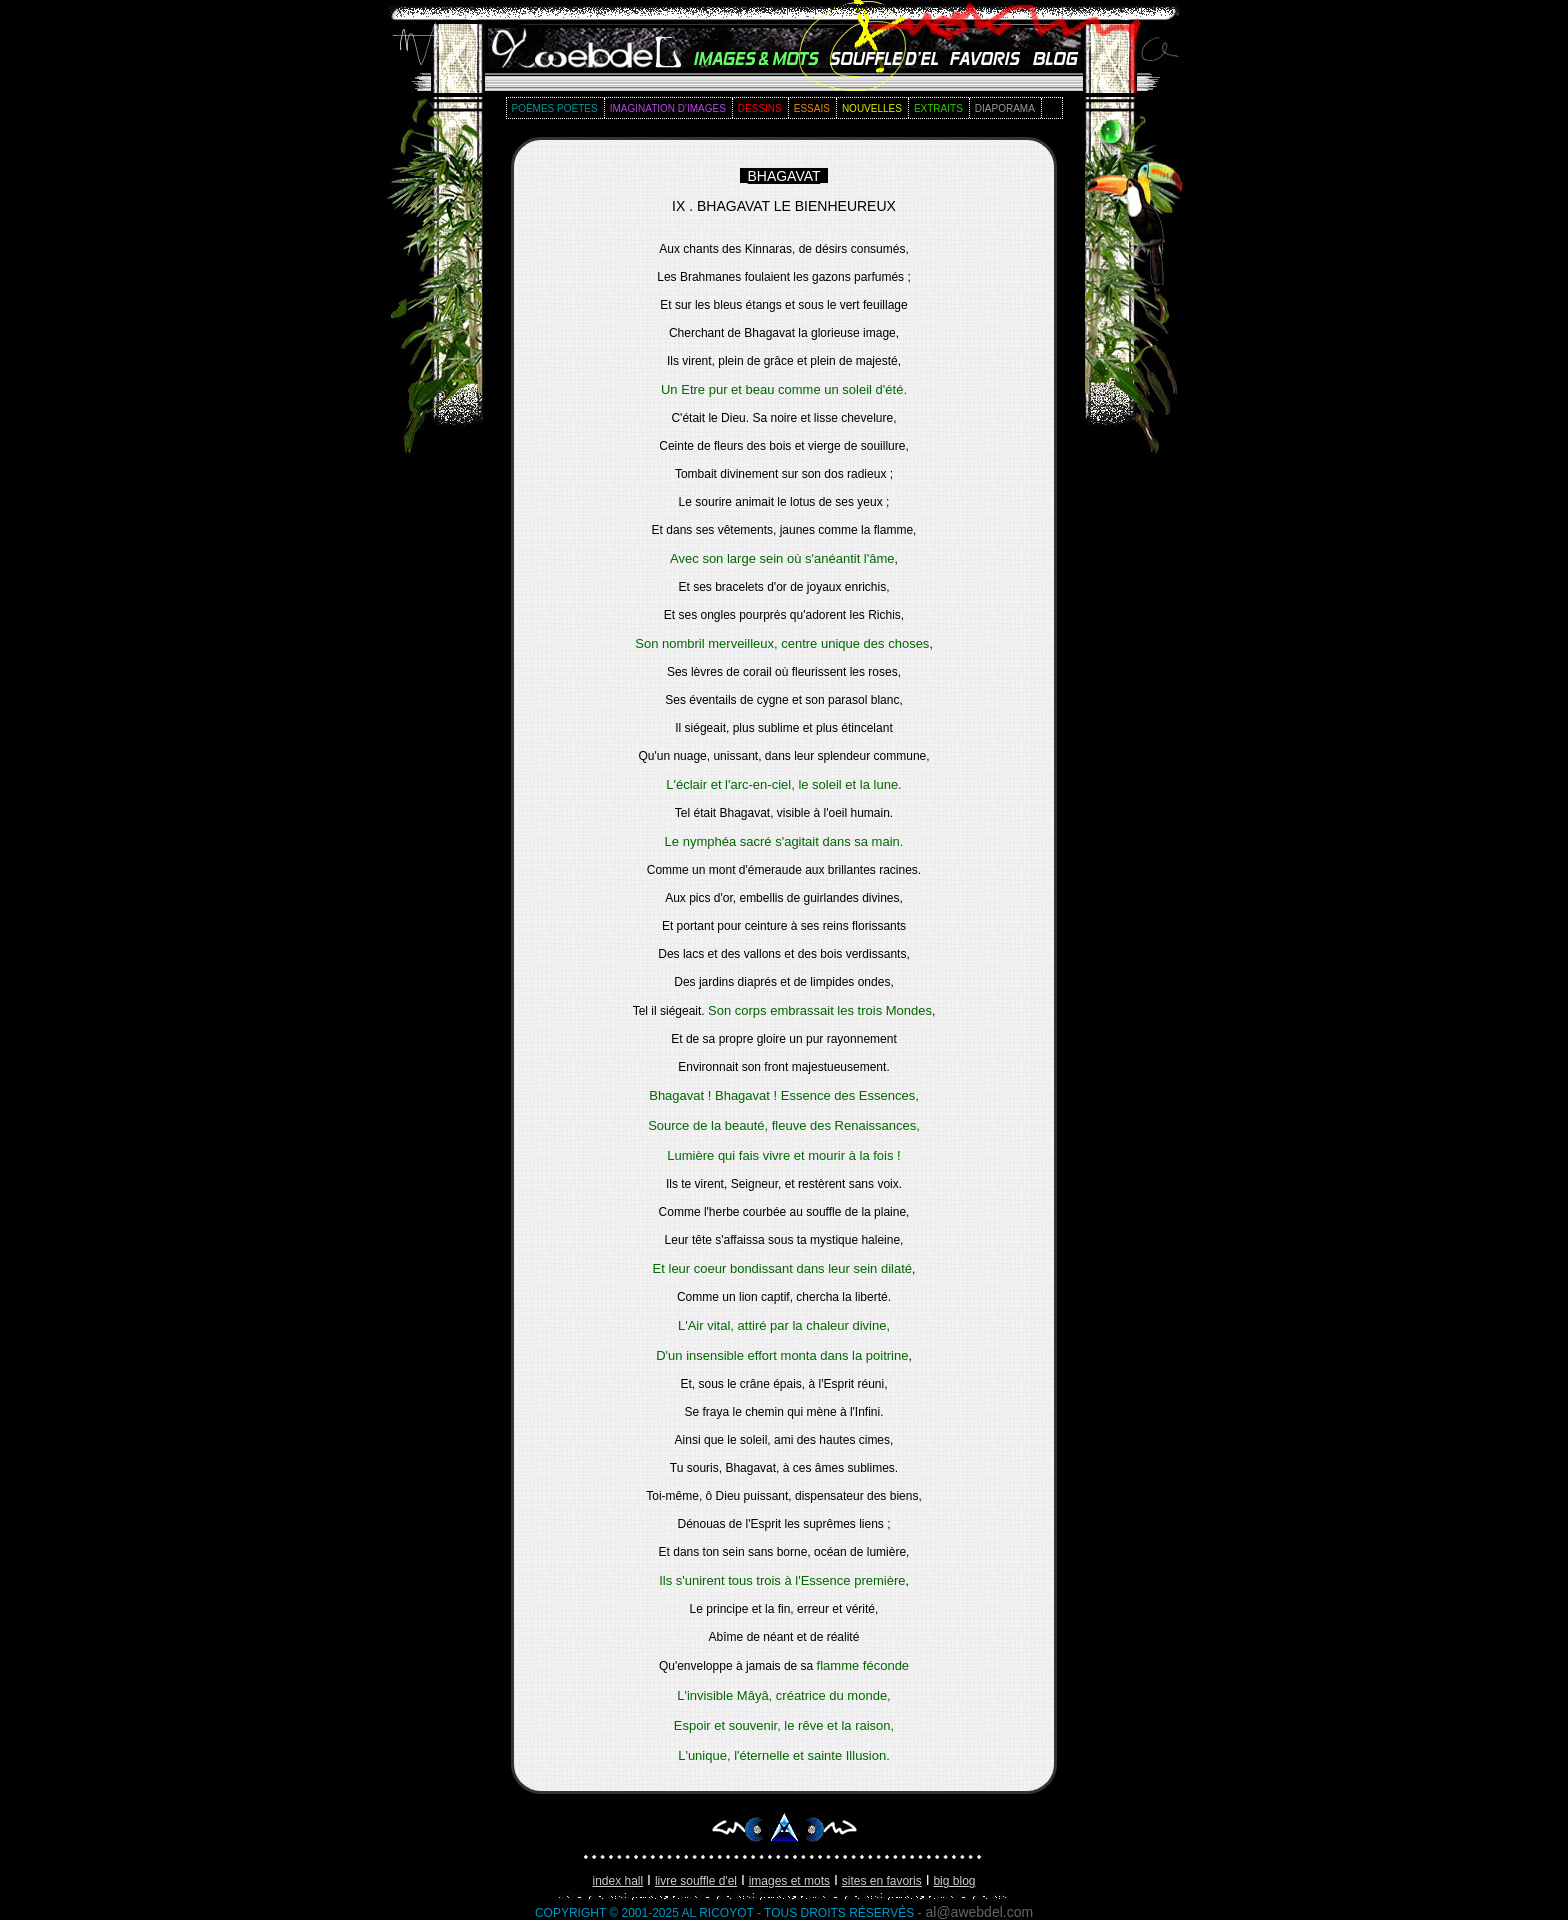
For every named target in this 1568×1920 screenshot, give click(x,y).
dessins (760, 108)
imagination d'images (668, 108)
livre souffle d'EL (696, 1881)
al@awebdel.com (980, 1912)
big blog (954, 1881)
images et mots (789, 1881)
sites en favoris (882, 1881)
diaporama (1005, 108)
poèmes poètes (555, 108)
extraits (938, 108)
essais (812, 108)
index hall (618, 1881)
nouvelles (872, 108)
